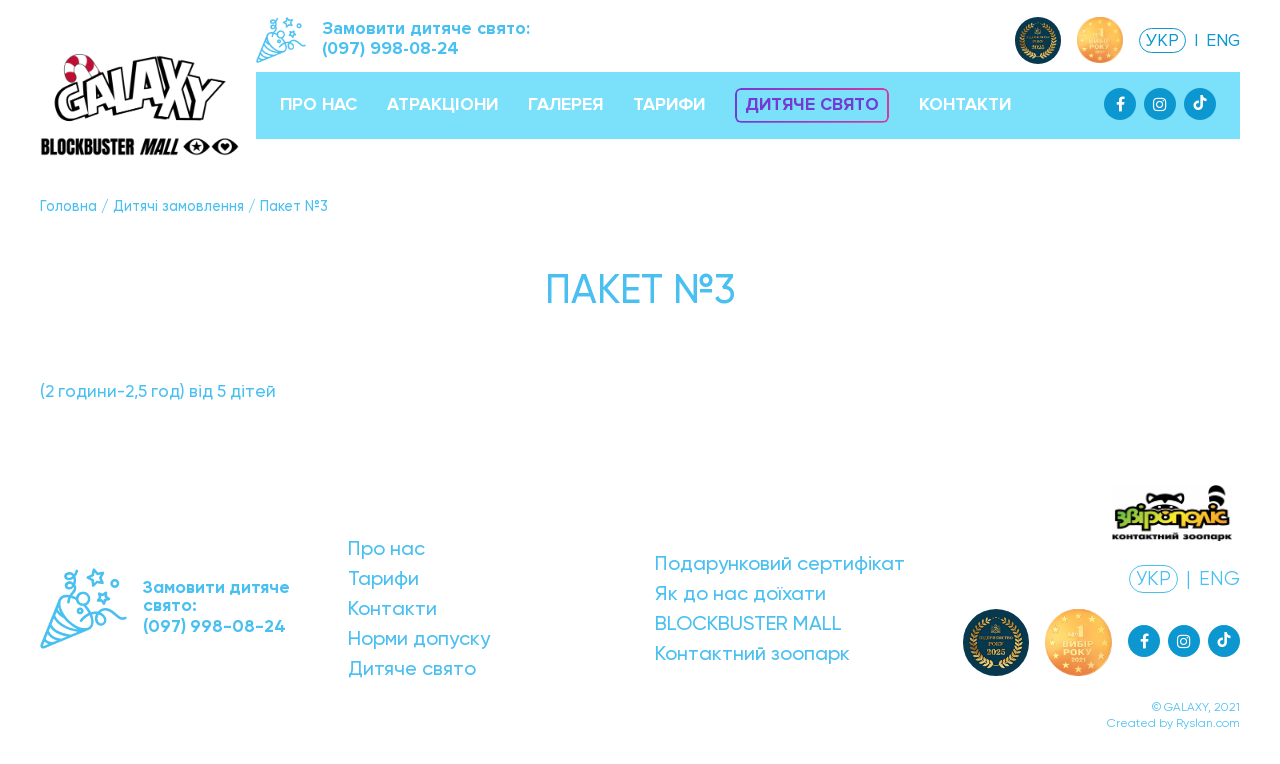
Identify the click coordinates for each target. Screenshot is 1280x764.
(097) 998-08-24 (390, 48)
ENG (1223, 40)
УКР (1162, 40)
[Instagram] (1160, 104)
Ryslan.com (1208, 723)
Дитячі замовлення (178, 206)
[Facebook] (1120, 104)
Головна (68, 206)
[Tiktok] (1200, 104)
